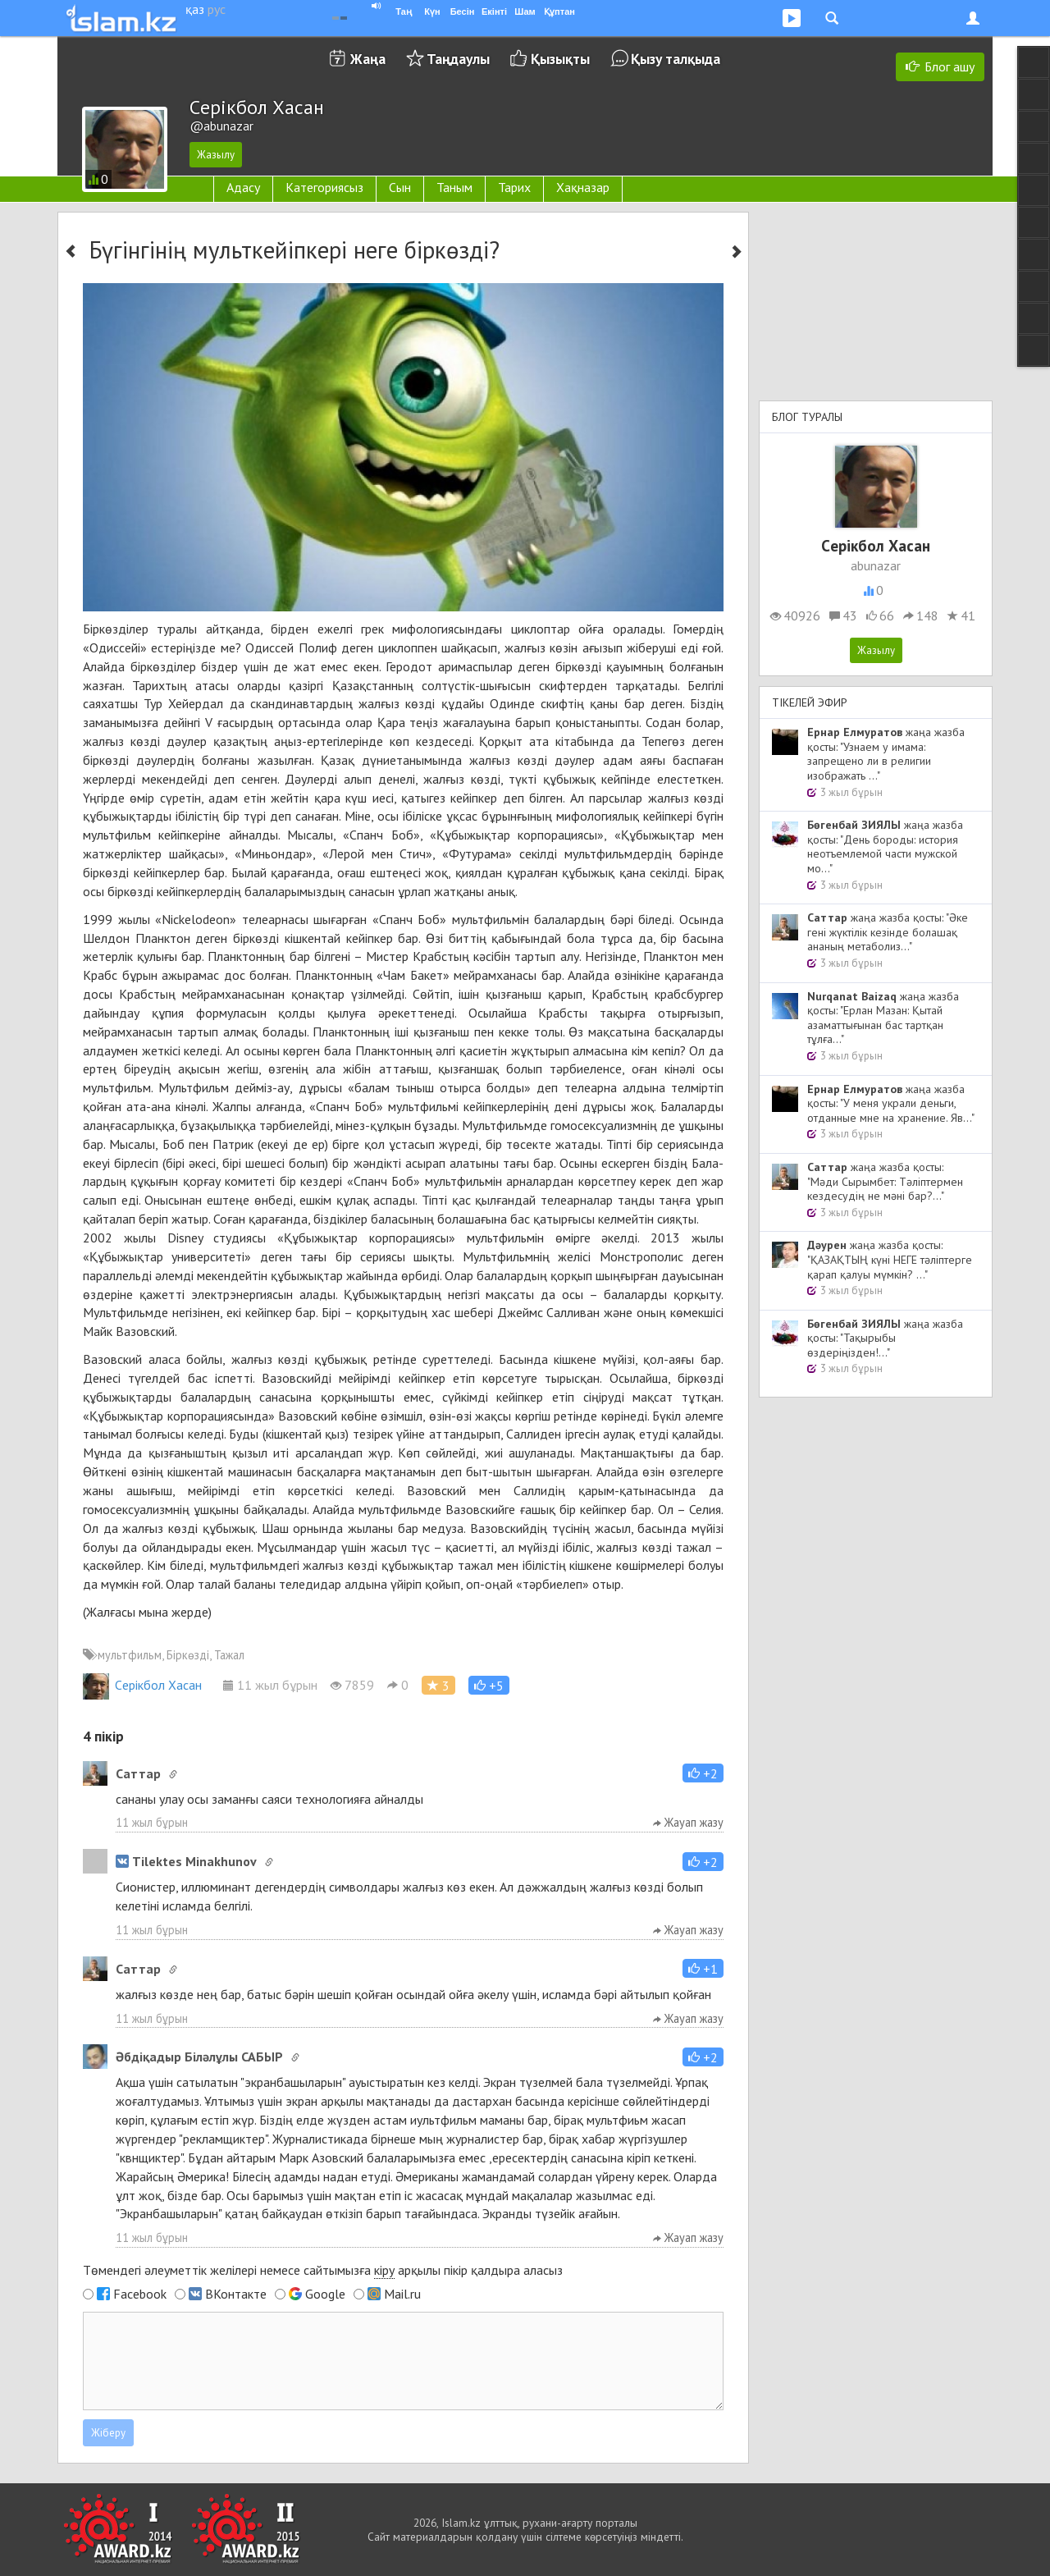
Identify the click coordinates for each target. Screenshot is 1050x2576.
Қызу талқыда (675, 58)
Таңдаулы (458, 58)
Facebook (140, 2293)
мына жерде (173, 1612)
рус (217, 9)
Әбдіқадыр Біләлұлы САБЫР (199, 2056)
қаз (194, 9)
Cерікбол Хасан (142, 1685)
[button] (488, 1685)
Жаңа (368, 58)
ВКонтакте (236, 2293)
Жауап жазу (688, 1822)
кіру (384, 2270)
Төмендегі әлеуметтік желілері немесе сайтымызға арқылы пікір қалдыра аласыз (323, 2270)
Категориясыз (324, 187)
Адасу (243, 187)
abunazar (876, 565)
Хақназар (582, 187)
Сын (400, 187)
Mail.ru (402, 2293)
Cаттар (138, 1773)
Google (325, 2293)
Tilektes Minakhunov (186, 1861)
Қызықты (560, 58)
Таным (454, 187)
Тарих (514, 187)
